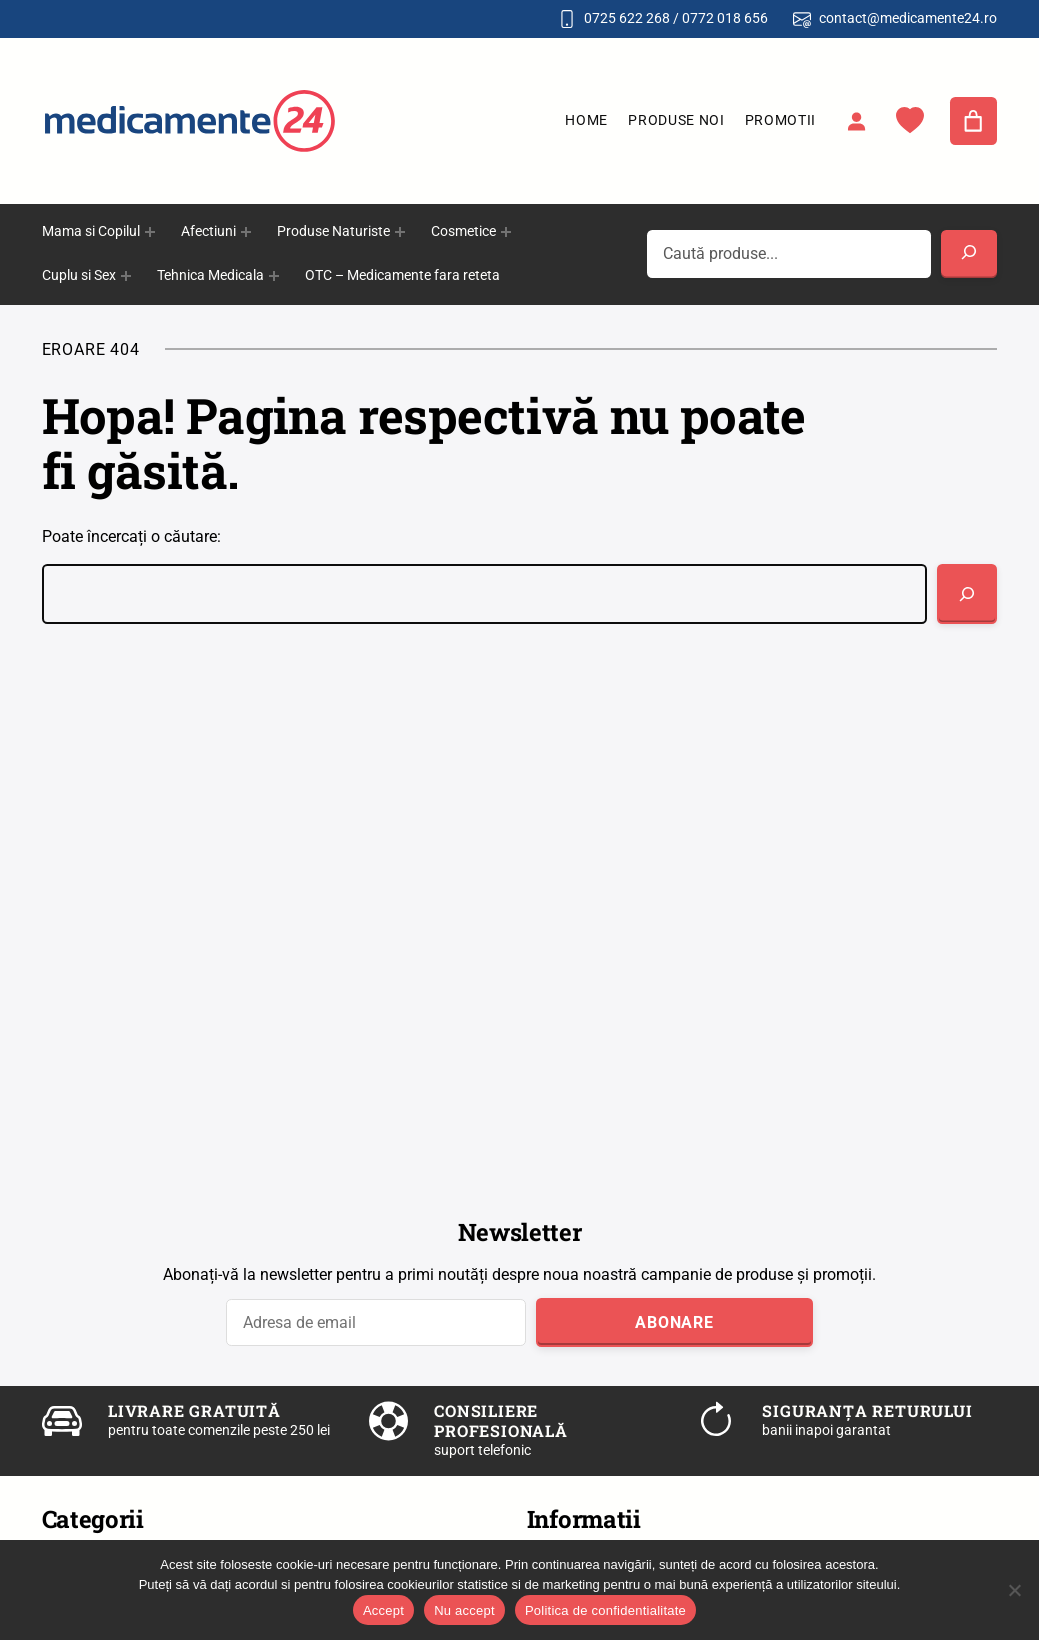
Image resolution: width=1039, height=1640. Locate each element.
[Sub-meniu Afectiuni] (246, 232)
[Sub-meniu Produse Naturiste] (400, 232)
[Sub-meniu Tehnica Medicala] (274, 276)
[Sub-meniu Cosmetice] (506, 232)
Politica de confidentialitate (605, 1610)
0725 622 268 (627, 18)
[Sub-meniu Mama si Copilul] (150, 232)
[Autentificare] (856, 121)
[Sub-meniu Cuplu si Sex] (126, 276)
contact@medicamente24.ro (908, 18)
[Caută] (967, 594)
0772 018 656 (725, 18)
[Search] (969, 254)
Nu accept (464, 1610)
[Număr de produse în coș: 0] (974, 121)
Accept (383, 1610)
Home (586, 120)
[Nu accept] (1014, 1590)
